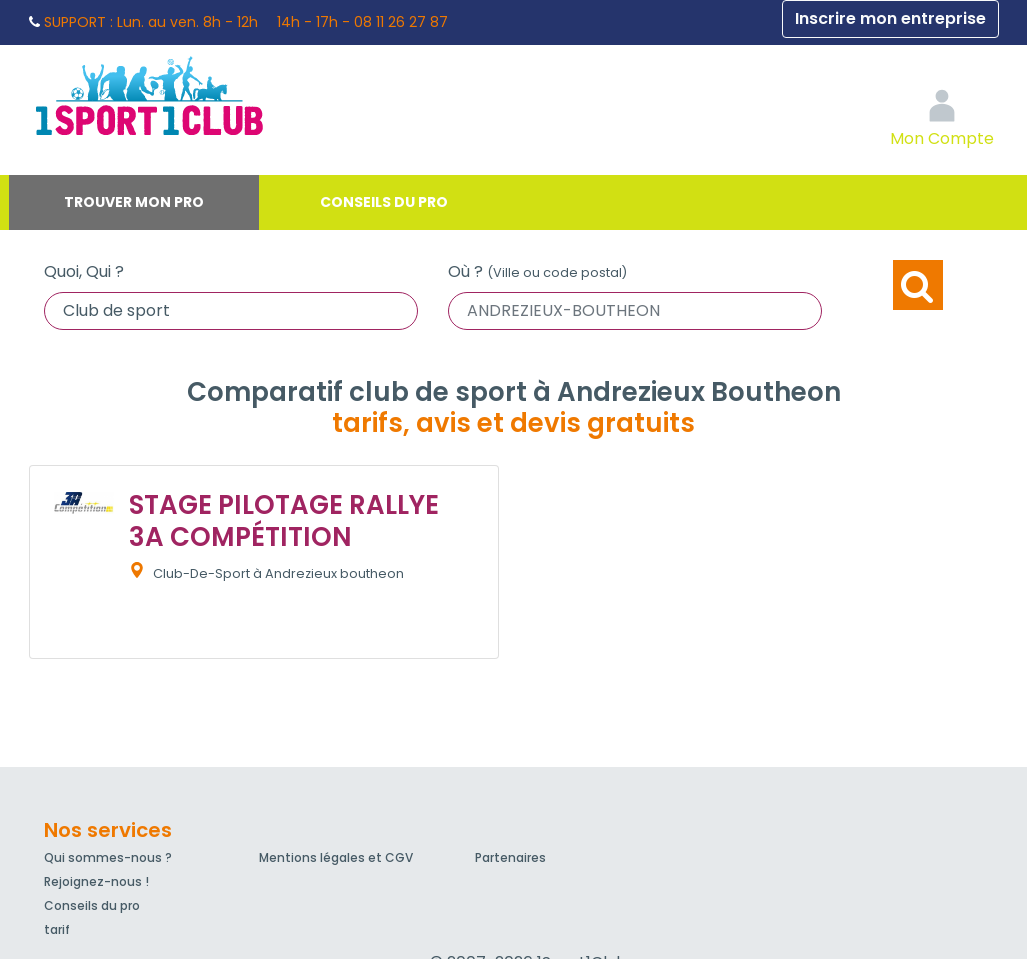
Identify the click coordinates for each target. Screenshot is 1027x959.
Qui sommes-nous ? (108, 857)
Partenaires (510, 857)
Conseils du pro (384, 202)
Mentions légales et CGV (336, 857)
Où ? (537, 271)
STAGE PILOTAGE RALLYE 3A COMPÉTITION (284, 520)
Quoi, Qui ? (84, 271)
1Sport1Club (214, 95)
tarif (57, 929)
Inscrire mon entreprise (890, 18)
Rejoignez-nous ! (96, 881)
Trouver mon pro (134, 202)
